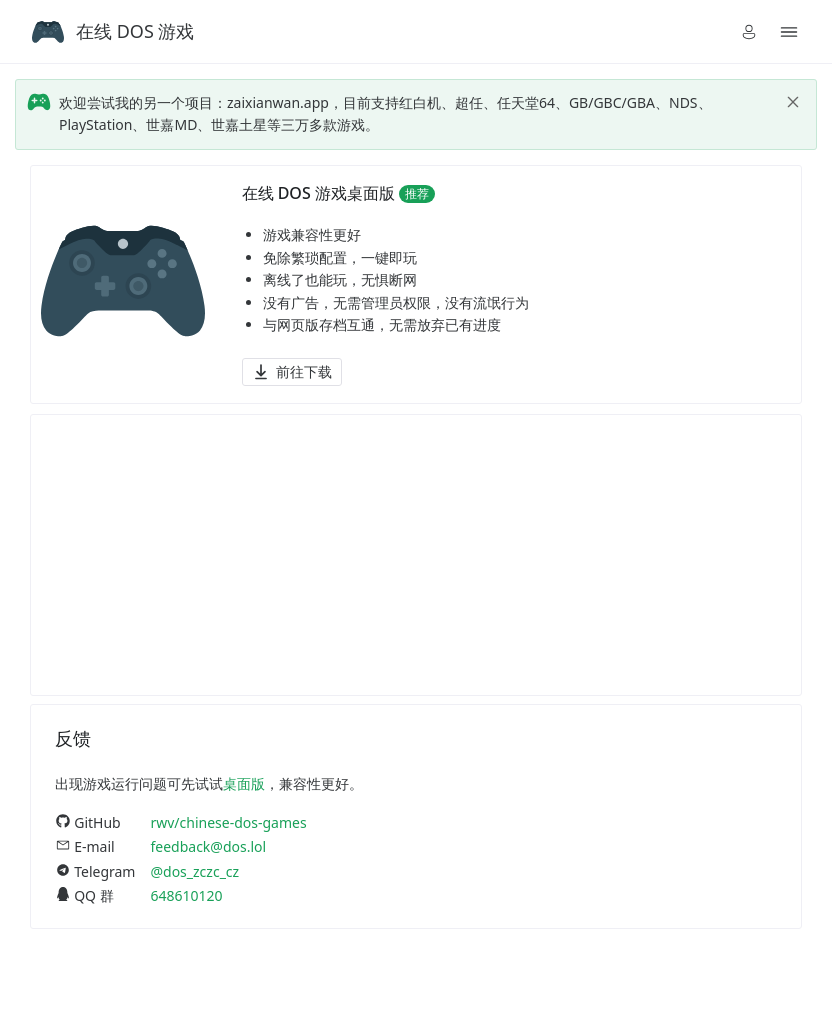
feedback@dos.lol (208, 846)
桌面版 (244, 783)
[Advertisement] (416, 555)
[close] (793, 102)
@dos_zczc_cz (194, 871)
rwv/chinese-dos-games (228, 822)
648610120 (186, 895)
